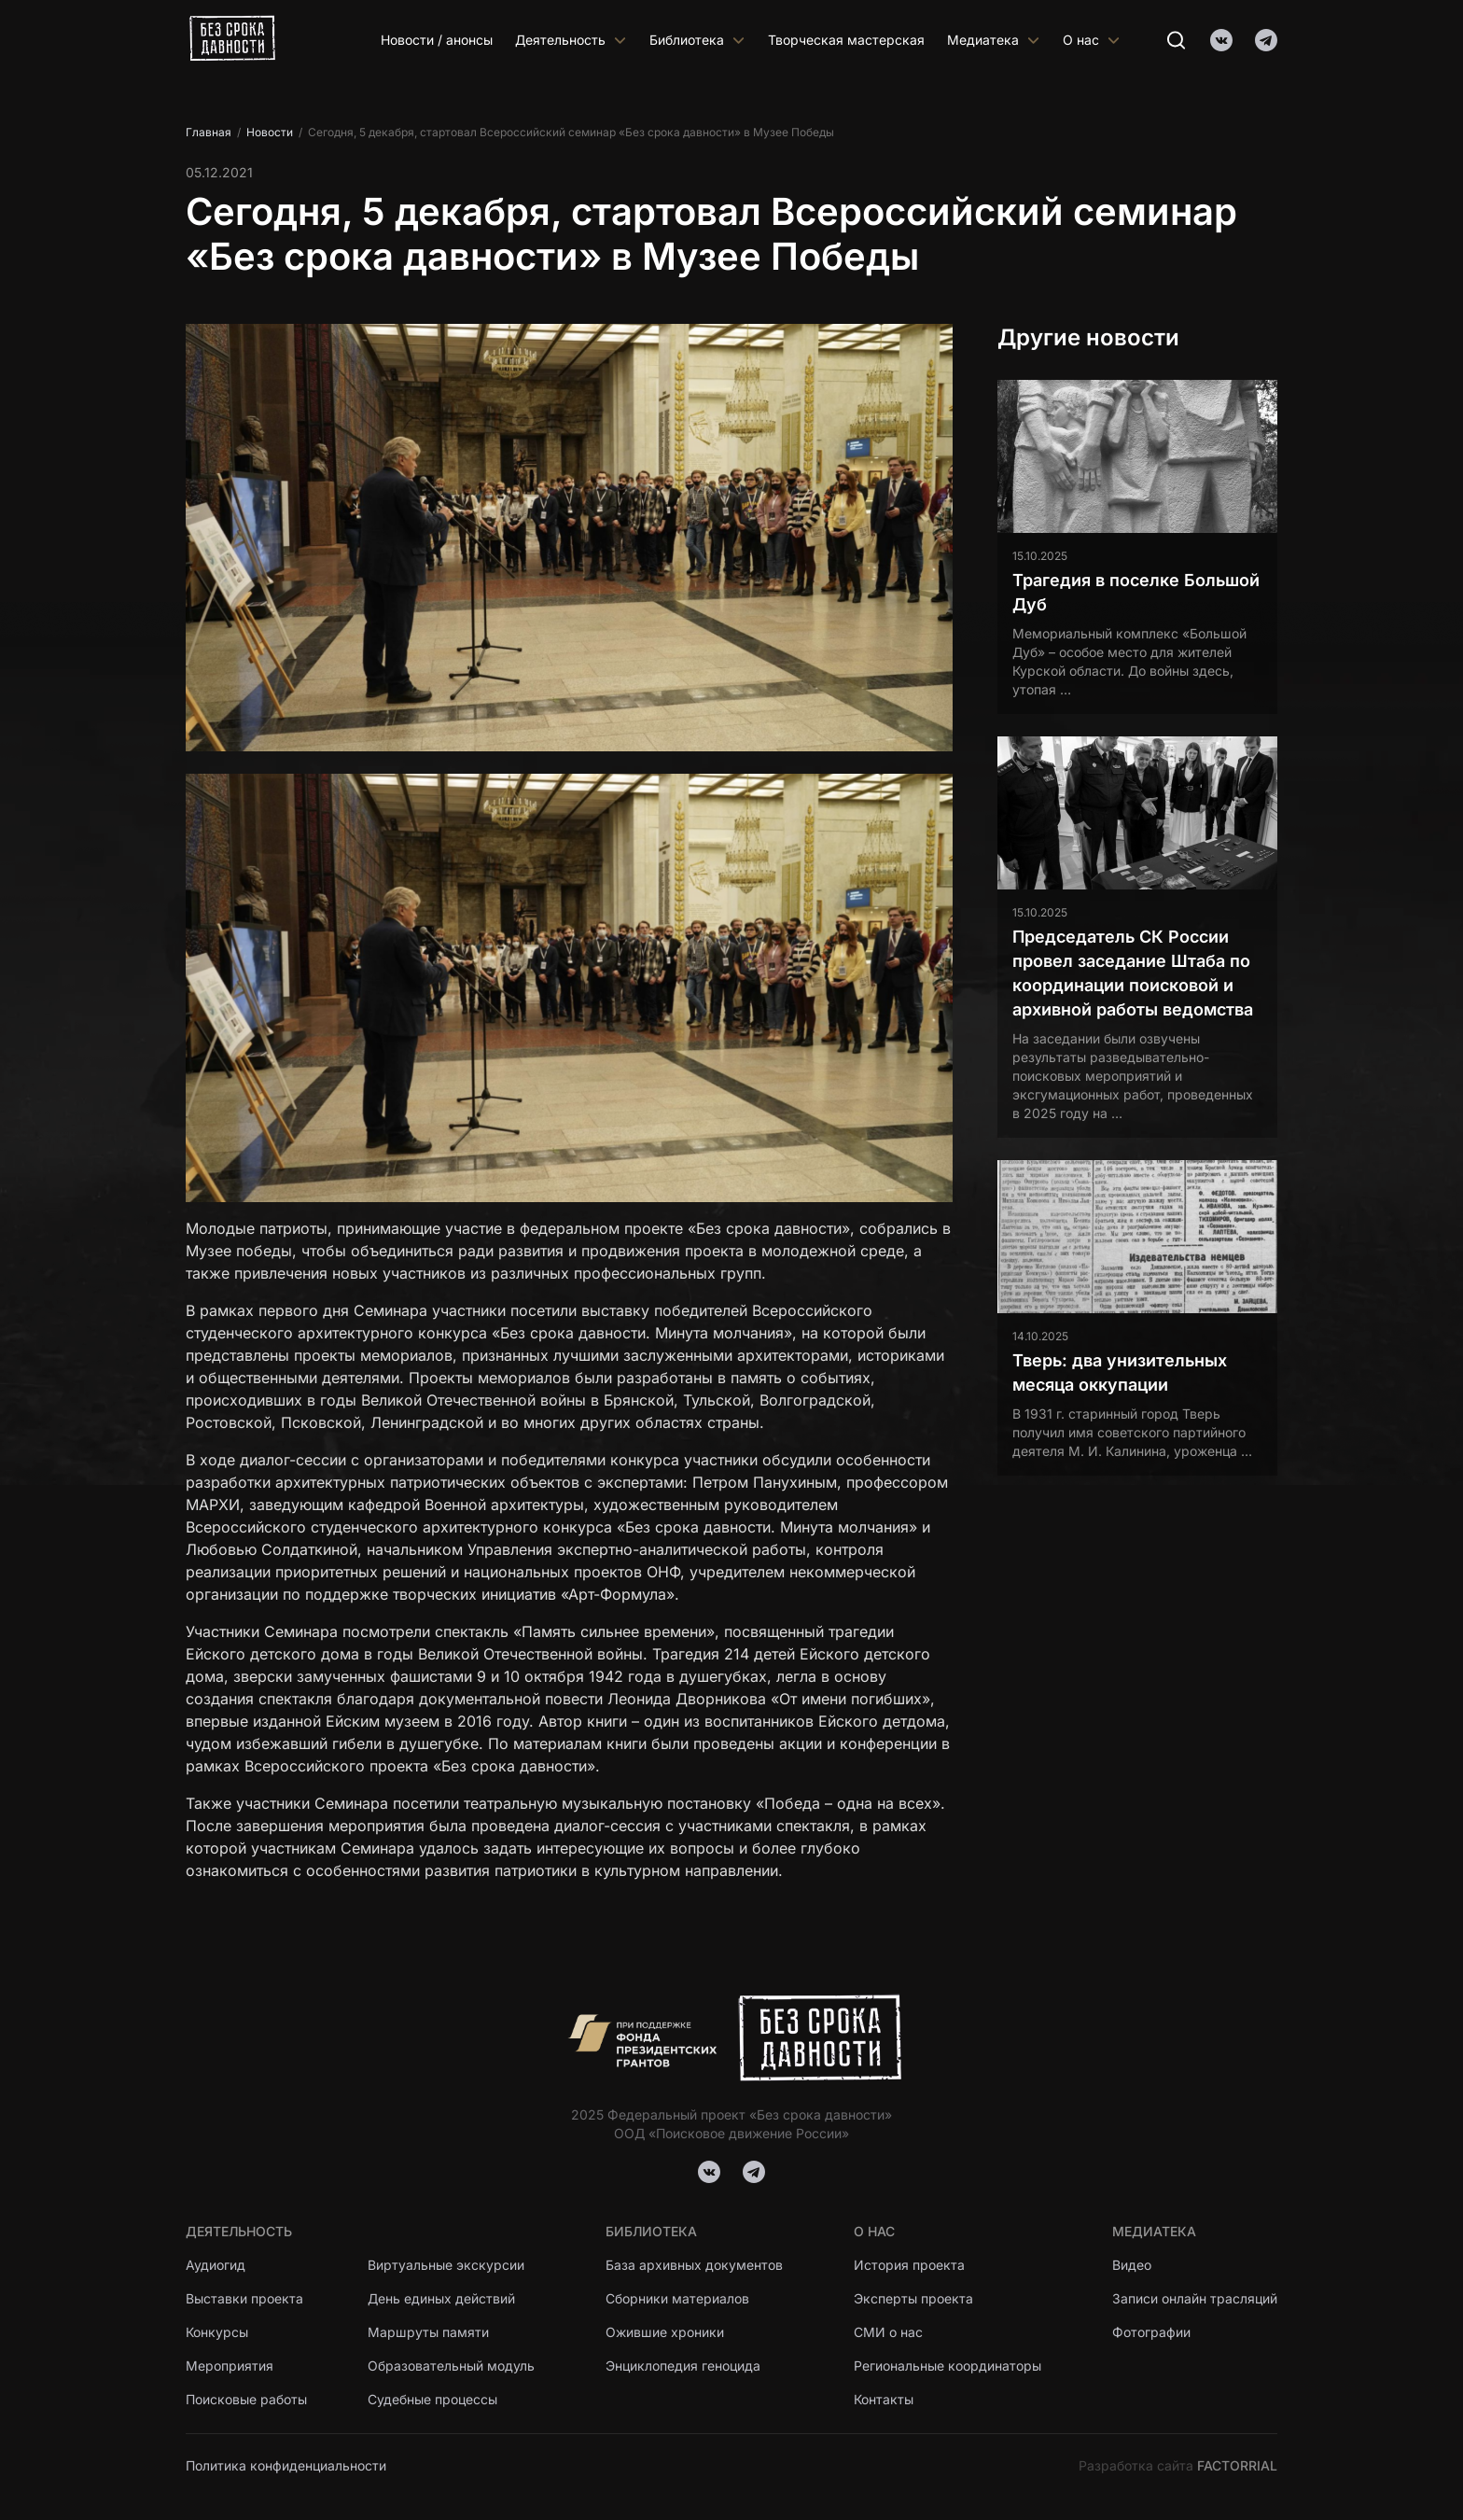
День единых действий (441, 2298)
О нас (1092, 40)
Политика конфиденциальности (286, 2465)
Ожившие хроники (665, 2332)
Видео (1131, 2265)
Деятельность (571, 40)
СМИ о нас (888, 2332)
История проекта (909, 2265)
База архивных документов (694, 2265)
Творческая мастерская (846, 40)
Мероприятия (229, 2365)
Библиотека (697, 40)
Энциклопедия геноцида (683, 2365)
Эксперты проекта (913, 2298)
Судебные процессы (432, 2399)
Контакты (883, 2399)
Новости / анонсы (437, 40)
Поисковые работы (246, 2399)
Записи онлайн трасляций (1194, 2298)
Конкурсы (217, 2332)
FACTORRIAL (1237, 2465)
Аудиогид (215, 2265)
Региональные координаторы (947, 2365)
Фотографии (1151, 2332)
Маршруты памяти (428, 2332)
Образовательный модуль (451, 2365)
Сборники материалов (677, 2298)
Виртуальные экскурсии (446, 2265)
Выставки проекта (244, 2298)
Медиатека (993, 40)
